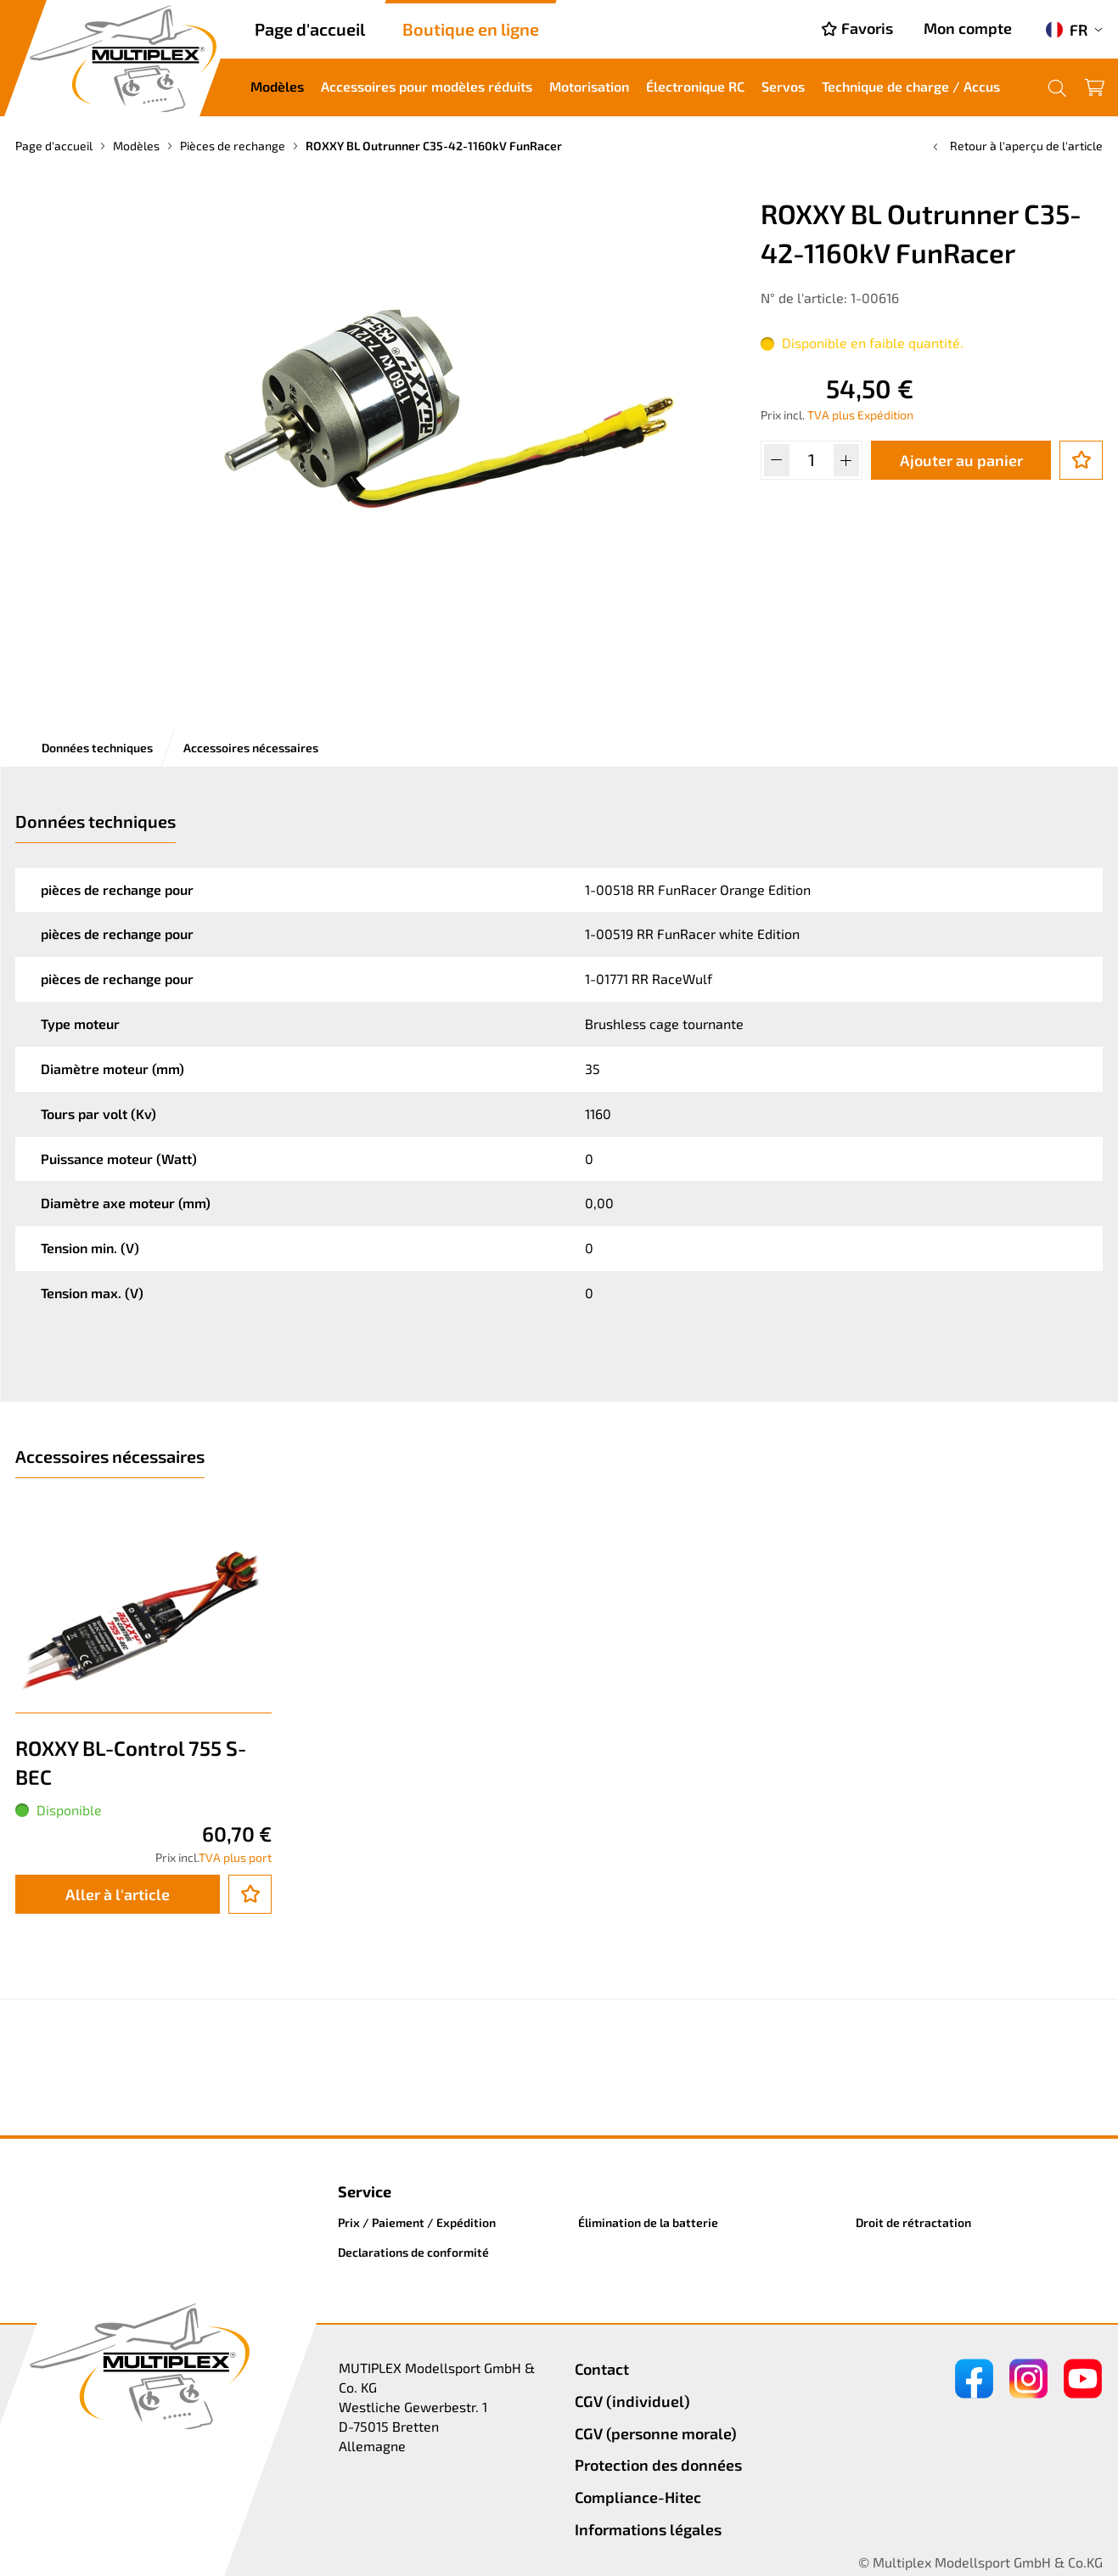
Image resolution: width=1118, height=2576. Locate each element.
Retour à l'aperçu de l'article (1016, 145)
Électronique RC (695, 86)
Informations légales (648, 2529)
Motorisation (589, 86)
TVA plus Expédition (860, 415)
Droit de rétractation (913, 2222)
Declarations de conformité (413, 2252)
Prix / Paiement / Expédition (417, 2222)
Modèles (277, 86)
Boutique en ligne (470, 29)
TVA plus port (235, 1857)
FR (1066, 29)
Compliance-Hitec (638, 2497)
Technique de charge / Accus (911, 86)
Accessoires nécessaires (250, 747)
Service (364, 2191)
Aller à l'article (117, 1894)
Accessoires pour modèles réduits (426, 86)
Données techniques (97, 747)
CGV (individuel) (632, 2401)
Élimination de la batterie (648, 2222)
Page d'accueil (310, 29)
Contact (602, 2368)
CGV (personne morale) (656, 2433)
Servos (783, 86)
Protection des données (658, 2464)
